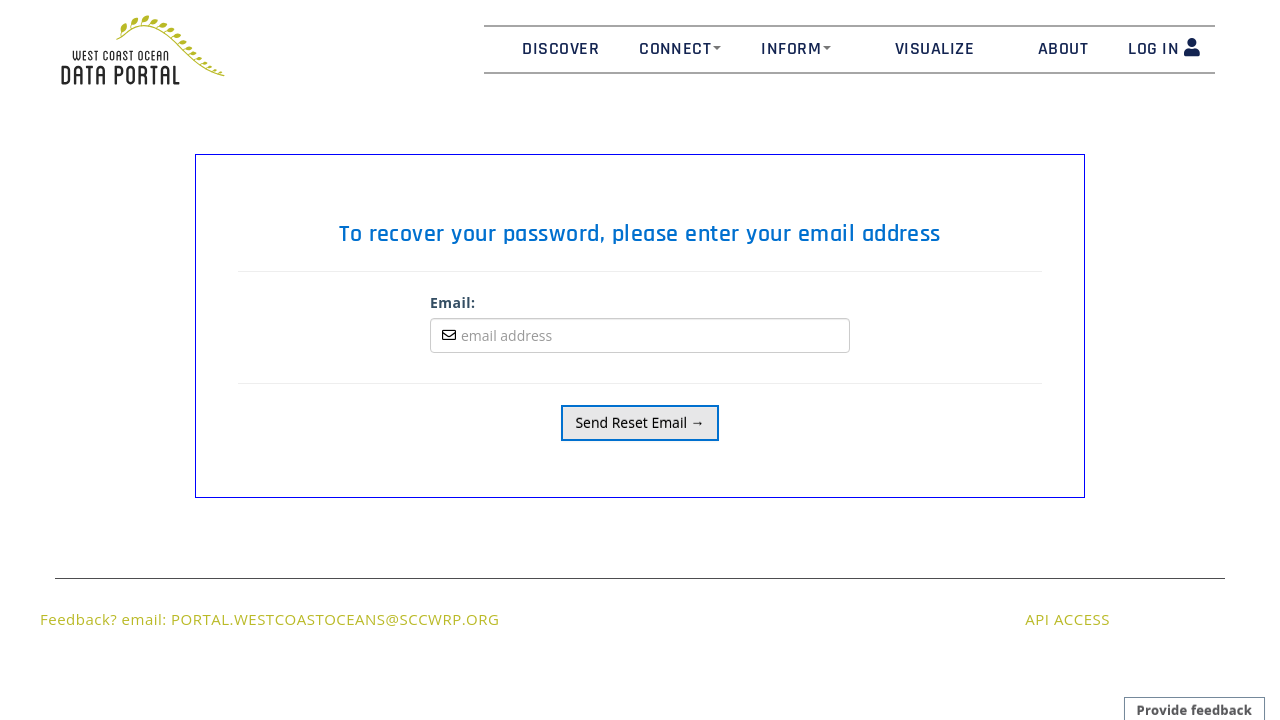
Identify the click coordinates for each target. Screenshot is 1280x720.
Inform (796, 48)
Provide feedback (1194, 710)
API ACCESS (1067, 619)
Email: (453, 302)
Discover (560, 48)
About (1063, 48)
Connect (680, 48)
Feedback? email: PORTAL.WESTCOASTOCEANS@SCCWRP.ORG (269, 619)
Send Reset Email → (639, 422)
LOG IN (1164, 48)
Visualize (934, 48)
